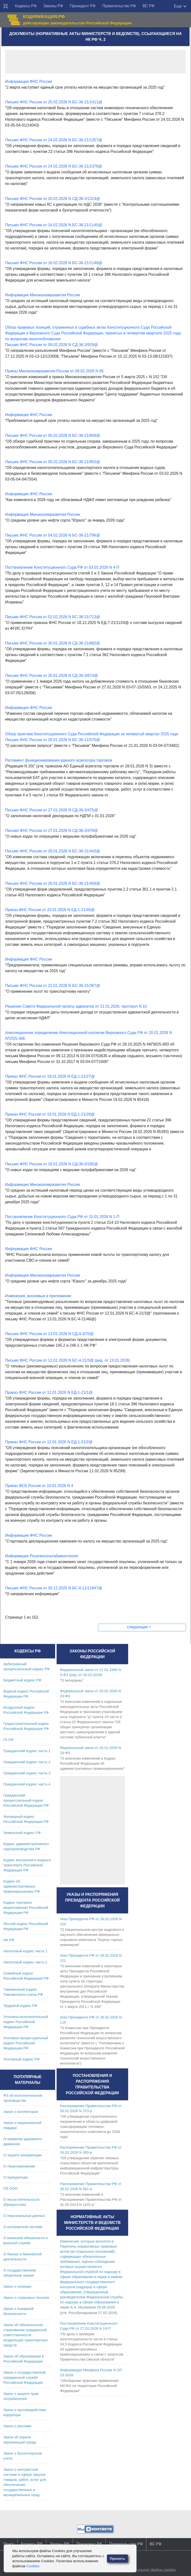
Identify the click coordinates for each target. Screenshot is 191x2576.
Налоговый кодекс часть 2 (25, 1962)
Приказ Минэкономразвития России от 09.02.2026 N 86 (54, 371)
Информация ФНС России (28, 81)
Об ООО (10, 2188)
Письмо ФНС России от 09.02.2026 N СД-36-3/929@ (51, 345)
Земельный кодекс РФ (22, 1833)
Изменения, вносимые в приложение (38, 1296)
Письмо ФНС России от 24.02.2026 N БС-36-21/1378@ (53, 166)
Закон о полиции (17, 2286)
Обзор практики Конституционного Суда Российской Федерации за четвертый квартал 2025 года (91, 734)
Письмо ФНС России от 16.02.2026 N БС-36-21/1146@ (53, 263)
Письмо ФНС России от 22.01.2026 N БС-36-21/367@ (52, 986)
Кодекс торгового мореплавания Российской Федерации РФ (25, 1907)
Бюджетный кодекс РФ (22, 1680)
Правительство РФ (119, 6)
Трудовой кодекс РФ (20, 2005)
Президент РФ (83, 6)
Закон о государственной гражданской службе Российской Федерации (24, 2377)
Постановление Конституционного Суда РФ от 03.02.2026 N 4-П (62, 567)
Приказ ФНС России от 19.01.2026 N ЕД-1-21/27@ (50, 1076)
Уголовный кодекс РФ (21, 2059)
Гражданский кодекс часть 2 (26, 1762)
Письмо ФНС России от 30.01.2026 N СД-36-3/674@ (51, 675)
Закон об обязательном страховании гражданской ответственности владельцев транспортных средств (25, 2335)
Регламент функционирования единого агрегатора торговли (58, 760)
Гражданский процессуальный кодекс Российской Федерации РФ (26, 1800)
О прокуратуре (15, 2177)
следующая (139, 1627)
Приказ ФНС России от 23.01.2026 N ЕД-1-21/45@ (50, 910)
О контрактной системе (23, 2227)
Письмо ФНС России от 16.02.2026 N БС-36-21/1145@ (53, 225)
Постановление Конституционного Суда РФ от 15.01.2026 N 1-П (62, 1217)
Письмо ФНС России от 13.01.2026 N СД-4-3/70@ (49, 1334)
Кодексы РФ (26, 6)
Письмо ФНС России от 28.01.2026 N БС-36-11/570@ (52, 740)
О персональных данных (24, 2216)
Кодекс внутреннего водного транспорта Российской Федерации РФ (27, 1865)
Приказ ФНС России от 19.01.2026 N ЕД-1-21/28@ (50, 1114)
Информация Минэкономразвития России (42, 295)
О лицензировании (19, 2166)
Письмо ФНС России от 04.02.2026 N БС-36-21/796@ (52, 535)
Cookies (32, 2566)
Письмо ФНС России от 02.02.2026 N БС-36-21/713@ (52, 617)
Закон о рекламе (17, 2426)
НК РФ (8, 1940)
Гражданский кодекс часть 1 (26, 1751)
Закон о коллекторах (20, 2111)
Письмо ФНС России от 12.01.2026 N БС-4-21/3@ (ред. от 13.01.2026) (67, 1360)
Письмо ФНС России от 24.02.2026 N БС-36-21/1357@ (53, 140)
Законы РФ (53, 6)
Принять (117, 2558)
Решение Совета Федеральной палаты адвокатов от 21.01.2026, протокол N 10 (76, 1006)
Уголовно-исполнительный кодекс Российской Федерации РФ (25, 2022)
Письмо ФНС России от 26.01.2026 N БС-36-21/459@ (52, 883)
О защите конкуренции (22, 2155)
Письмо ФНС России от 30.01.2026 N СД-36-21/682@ (52, 643)
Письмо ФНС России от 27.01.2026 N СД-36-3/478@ (51, 830)
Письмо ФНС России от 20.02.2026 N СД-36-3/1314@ (52, 199)
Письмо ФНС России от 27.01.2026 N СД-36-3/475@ (51, 810)
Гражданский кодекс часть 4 (26, 1784)
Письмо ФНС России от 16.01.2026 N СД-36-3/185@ (51, 1164)
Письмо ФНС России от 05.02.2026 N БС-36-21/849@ (52, 435)
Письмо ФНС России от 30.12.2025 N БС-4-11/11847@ (53, 1588)
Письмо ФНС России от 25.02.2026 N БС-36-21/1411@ (53, 102)
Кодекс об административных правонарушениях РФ (21, 1886)
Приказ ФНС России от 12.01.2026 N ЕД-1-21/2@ (48, 1442)
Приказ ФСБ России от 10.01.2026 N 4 (39, 1486)
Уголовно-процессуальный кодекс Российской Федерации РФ (25, 2043)
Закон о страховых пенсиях (26, 2297)
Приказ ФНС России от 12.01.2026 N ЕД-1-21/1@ (48, 1392)
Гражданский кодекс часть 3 (26, 1773)
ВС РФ (148, 6)
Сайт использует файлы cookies (149, 2570)
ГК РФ (8, 1740)
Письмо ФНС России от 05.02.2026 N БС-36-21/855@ (52, 462)
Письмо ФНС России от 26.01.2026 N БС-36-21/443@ (52, 851)
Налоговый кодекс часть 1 (25, 1951)
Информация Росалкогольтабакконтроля (41, 1556)
